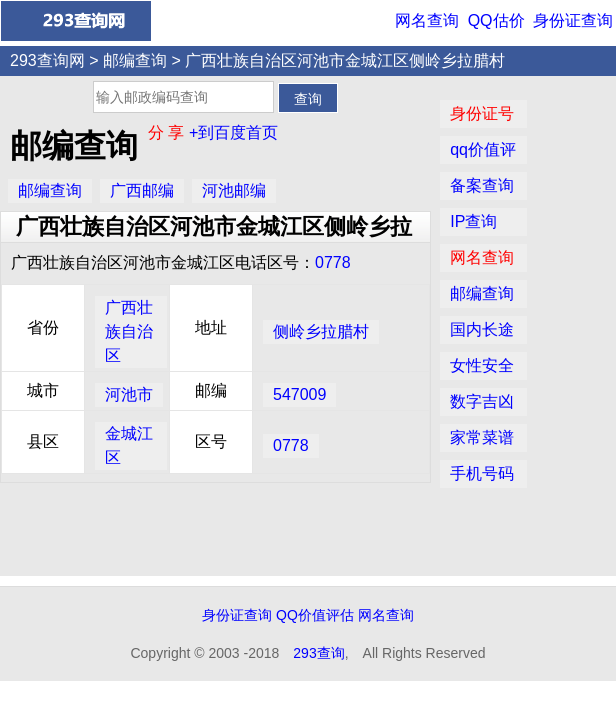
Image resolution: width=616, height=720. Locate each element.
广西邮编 (142, 190)
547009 (299, 394)
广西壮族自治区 (129, 331)
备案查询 (482, 185)
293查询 (318, 653)
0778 (333, 262)
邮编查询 (135, 60)
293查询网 (47, 60)
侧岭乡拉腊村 (321, 331)
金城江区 (129, 445)
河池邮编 (234, 190)
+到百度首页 (233, 132)
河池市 (129, 394)
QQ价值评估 (315, 615)
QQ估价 (496, 20)
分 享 (168, 132)
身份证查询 (573, 20)
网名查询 (427, 20)
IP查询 (473, 221)
